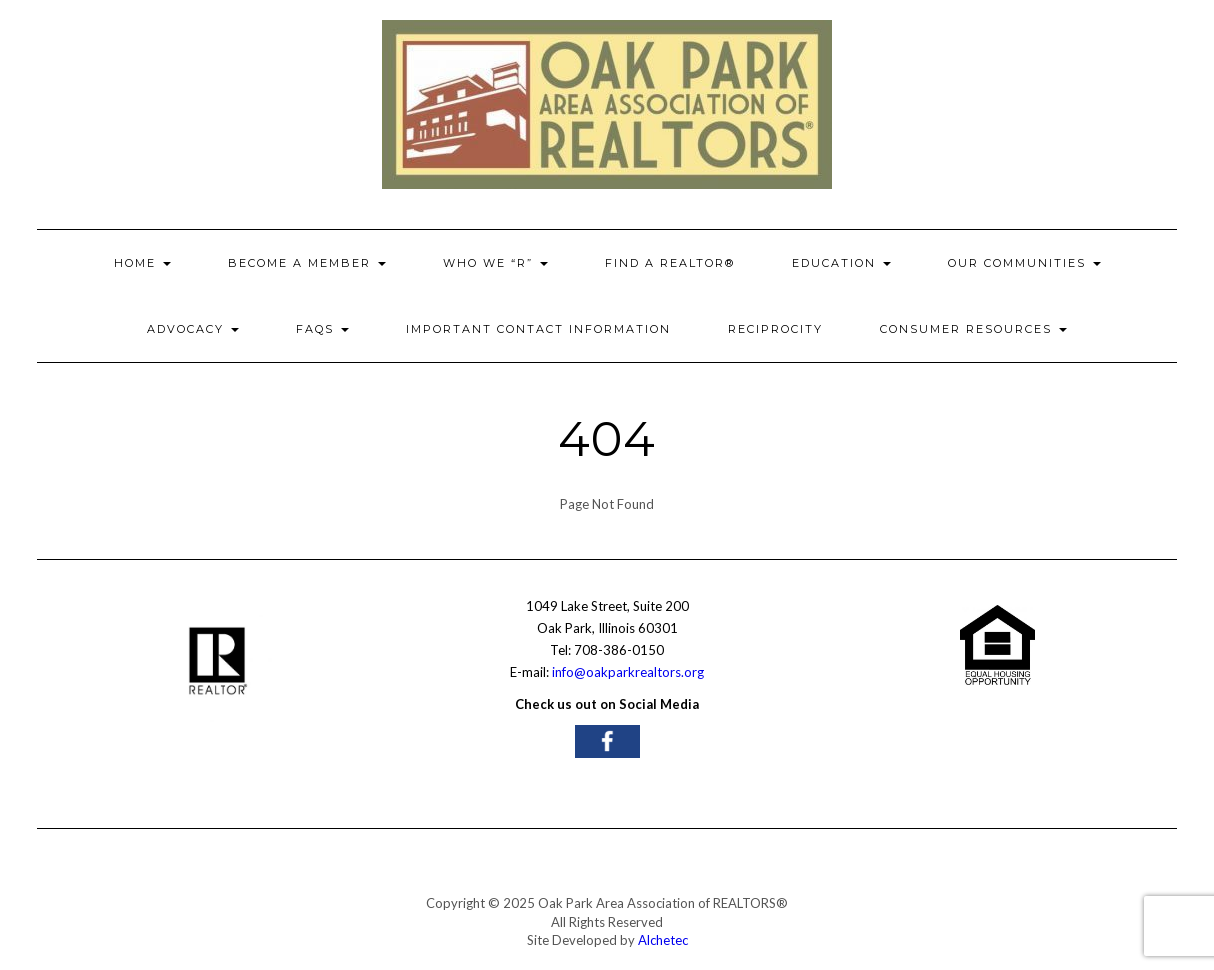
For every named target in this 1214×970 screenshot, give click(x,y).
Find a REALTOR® (670, 263)
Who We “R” (495, 263)
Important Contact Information (538, 329)
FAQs (322, 329)
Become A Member (307, 263)
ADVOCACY (193, 329)
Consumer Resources (973, 329)
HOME (142, 263)
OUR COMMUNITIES (1024, 263)
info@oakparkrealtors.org (628, 672)
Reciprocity (775, 329)
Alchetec (663, 940)
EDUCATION (841, 263)
